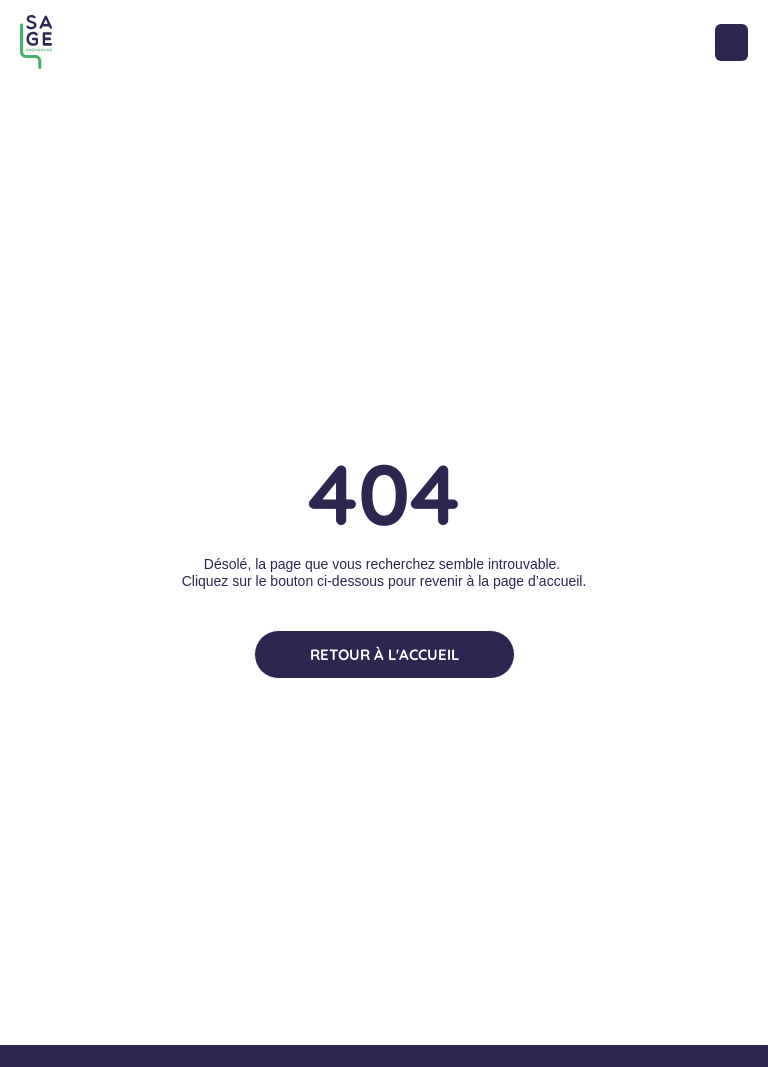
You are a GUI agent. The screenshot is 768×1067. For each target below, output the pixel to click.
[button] (731, 42)
